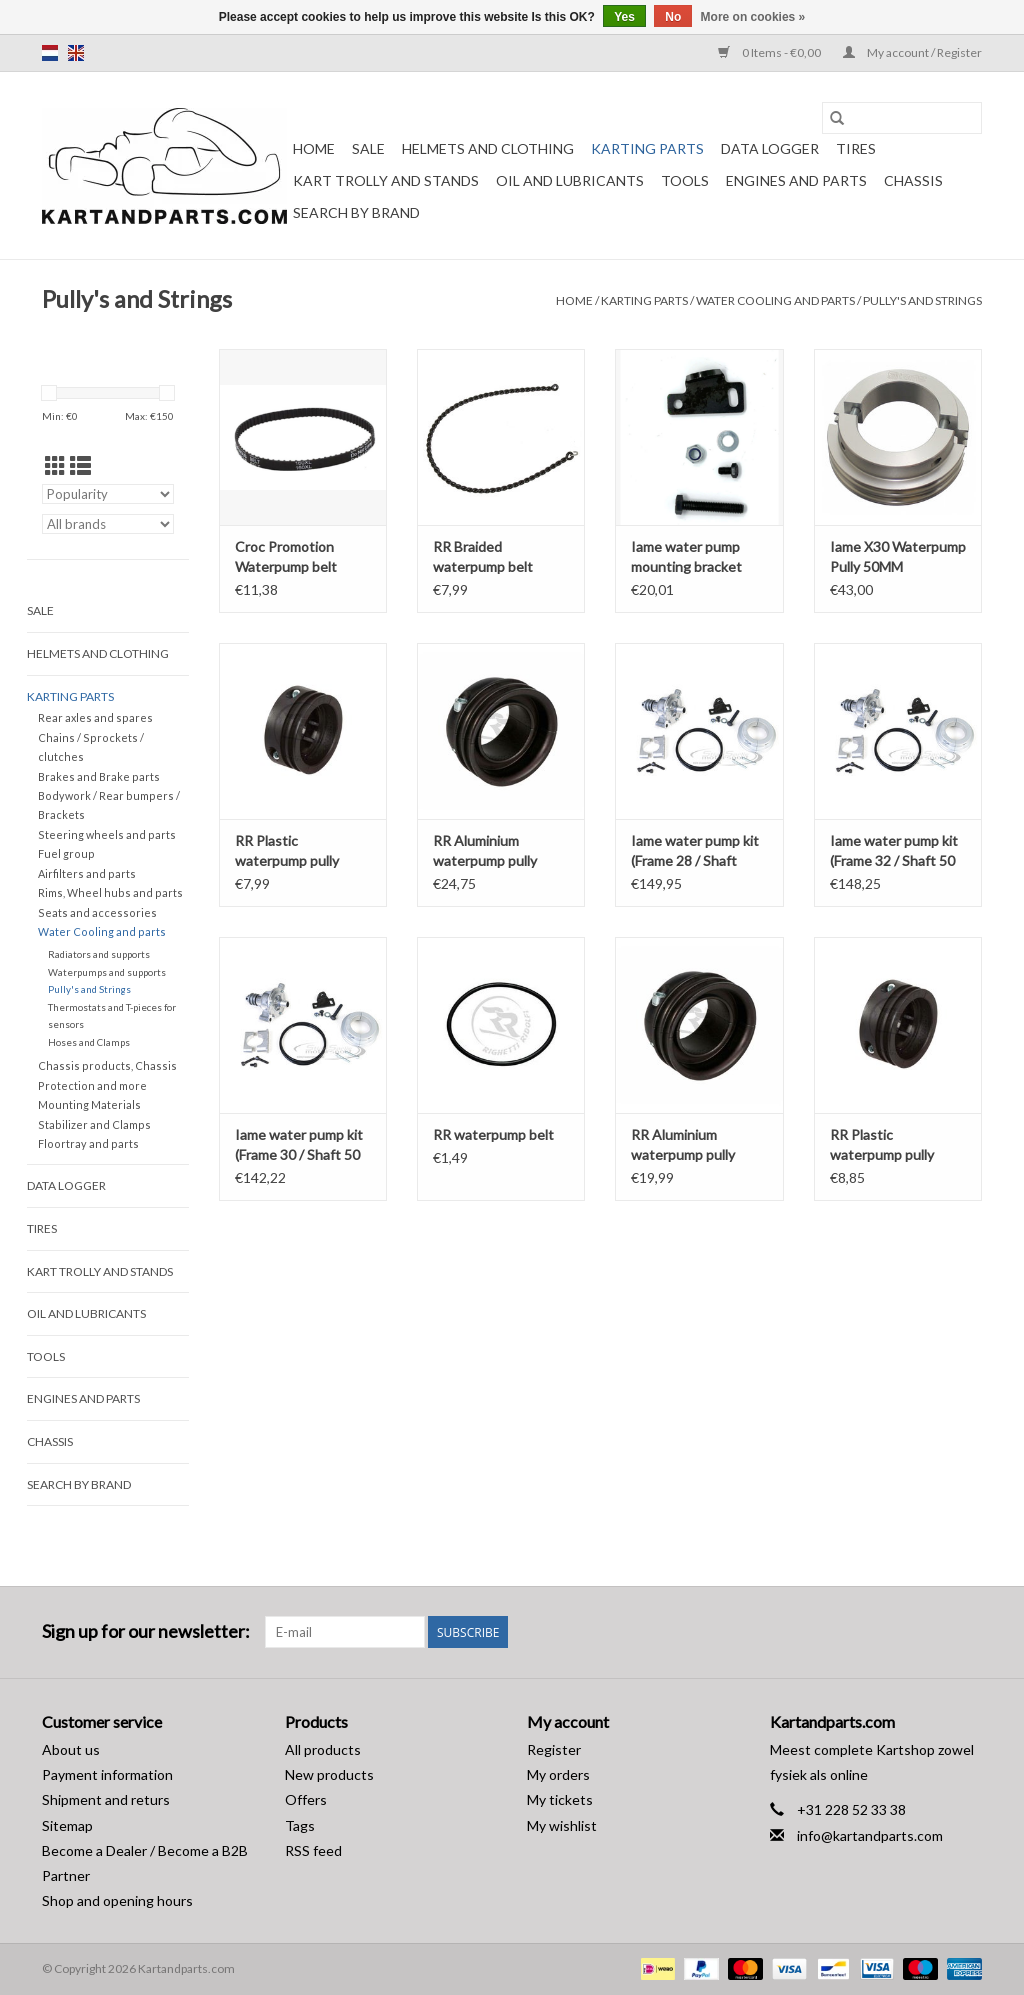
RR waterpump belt (493, 1134)
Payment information (107, 1774)
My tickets (560, 1799)
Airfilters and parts (87, 873)
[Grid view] (55, 465)
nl (50, 53)
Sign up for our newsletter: (146, 1631)
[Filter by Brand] (108, 524)
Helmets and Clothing (488, 148)
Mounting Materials (89, 1104)
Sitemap (67, 1825)
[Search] (902, 118)
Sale (368, 148)
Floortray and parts (88, 1143)
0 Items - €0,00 (770, 52)
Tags (300, 1825)
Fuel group (66, 853)
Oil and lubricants (570, 180)
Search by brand (356, 212)
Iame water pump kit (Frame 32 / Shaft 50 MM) (894, 851)
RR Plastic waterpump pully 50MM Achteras (882, 1145)
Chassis (913, 180)
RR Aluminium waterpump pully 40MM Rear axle (485, 851)
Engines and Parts (796, 180)
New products (329, 1774)
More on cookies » (753, 17)
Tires (856, 148)
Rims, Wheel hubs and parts (110, 892)
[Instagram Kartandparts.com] (966, 1632)
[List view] (80, 465)
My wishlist (562, 1825)
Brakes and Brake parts (99, 776)
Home (314, 148)
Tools (685, 180)
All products (323, 1749)
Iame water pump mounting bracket (686, 556)
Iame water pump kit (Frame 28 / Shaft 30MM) (695, 851)
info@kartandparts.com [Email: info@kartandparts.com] (870, 1835)
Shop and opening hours (117, 1900)
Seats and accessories (97, 912)
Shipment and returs (106, 1799)
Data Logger (770, 148)
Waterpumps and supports (107, 972)
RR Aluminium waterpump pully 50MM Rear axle (683, 1145)
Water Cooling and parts (775, 300)
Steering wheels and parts (107, 834)
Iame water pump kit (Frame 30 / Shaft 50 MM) (299, 1145)
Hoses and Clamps (89, 1042)
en (76, 53)
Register (554, 1749)
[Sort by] (108, 494)
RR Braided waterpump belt (483, 556)
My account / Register (912, 52)
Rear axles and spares (95, 717)
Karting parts (647, 148)
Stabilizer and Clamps (94, 1124)
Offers (306, 1799)
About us (71, 1749)
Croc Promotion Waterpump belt (286, 556)
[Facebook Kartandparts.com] (931, 1632)
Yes (624, 17)
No (673, 17)
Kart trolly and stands (386, 180)
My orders (558, 1774)
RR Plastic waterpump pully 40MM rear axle (287, 851)
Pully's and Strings (922, 300)
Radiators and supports (99, 954)
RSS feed (313, 1850)
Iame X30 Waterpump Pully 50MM (898, 556)
